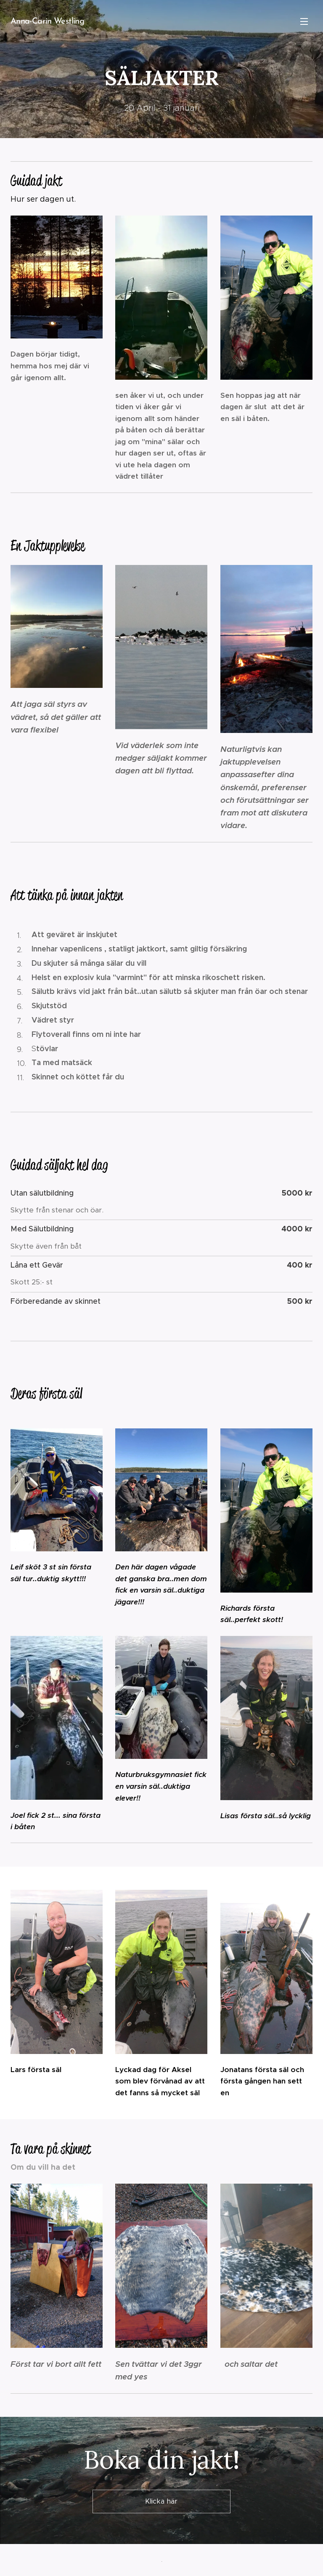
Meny (304, 21)
